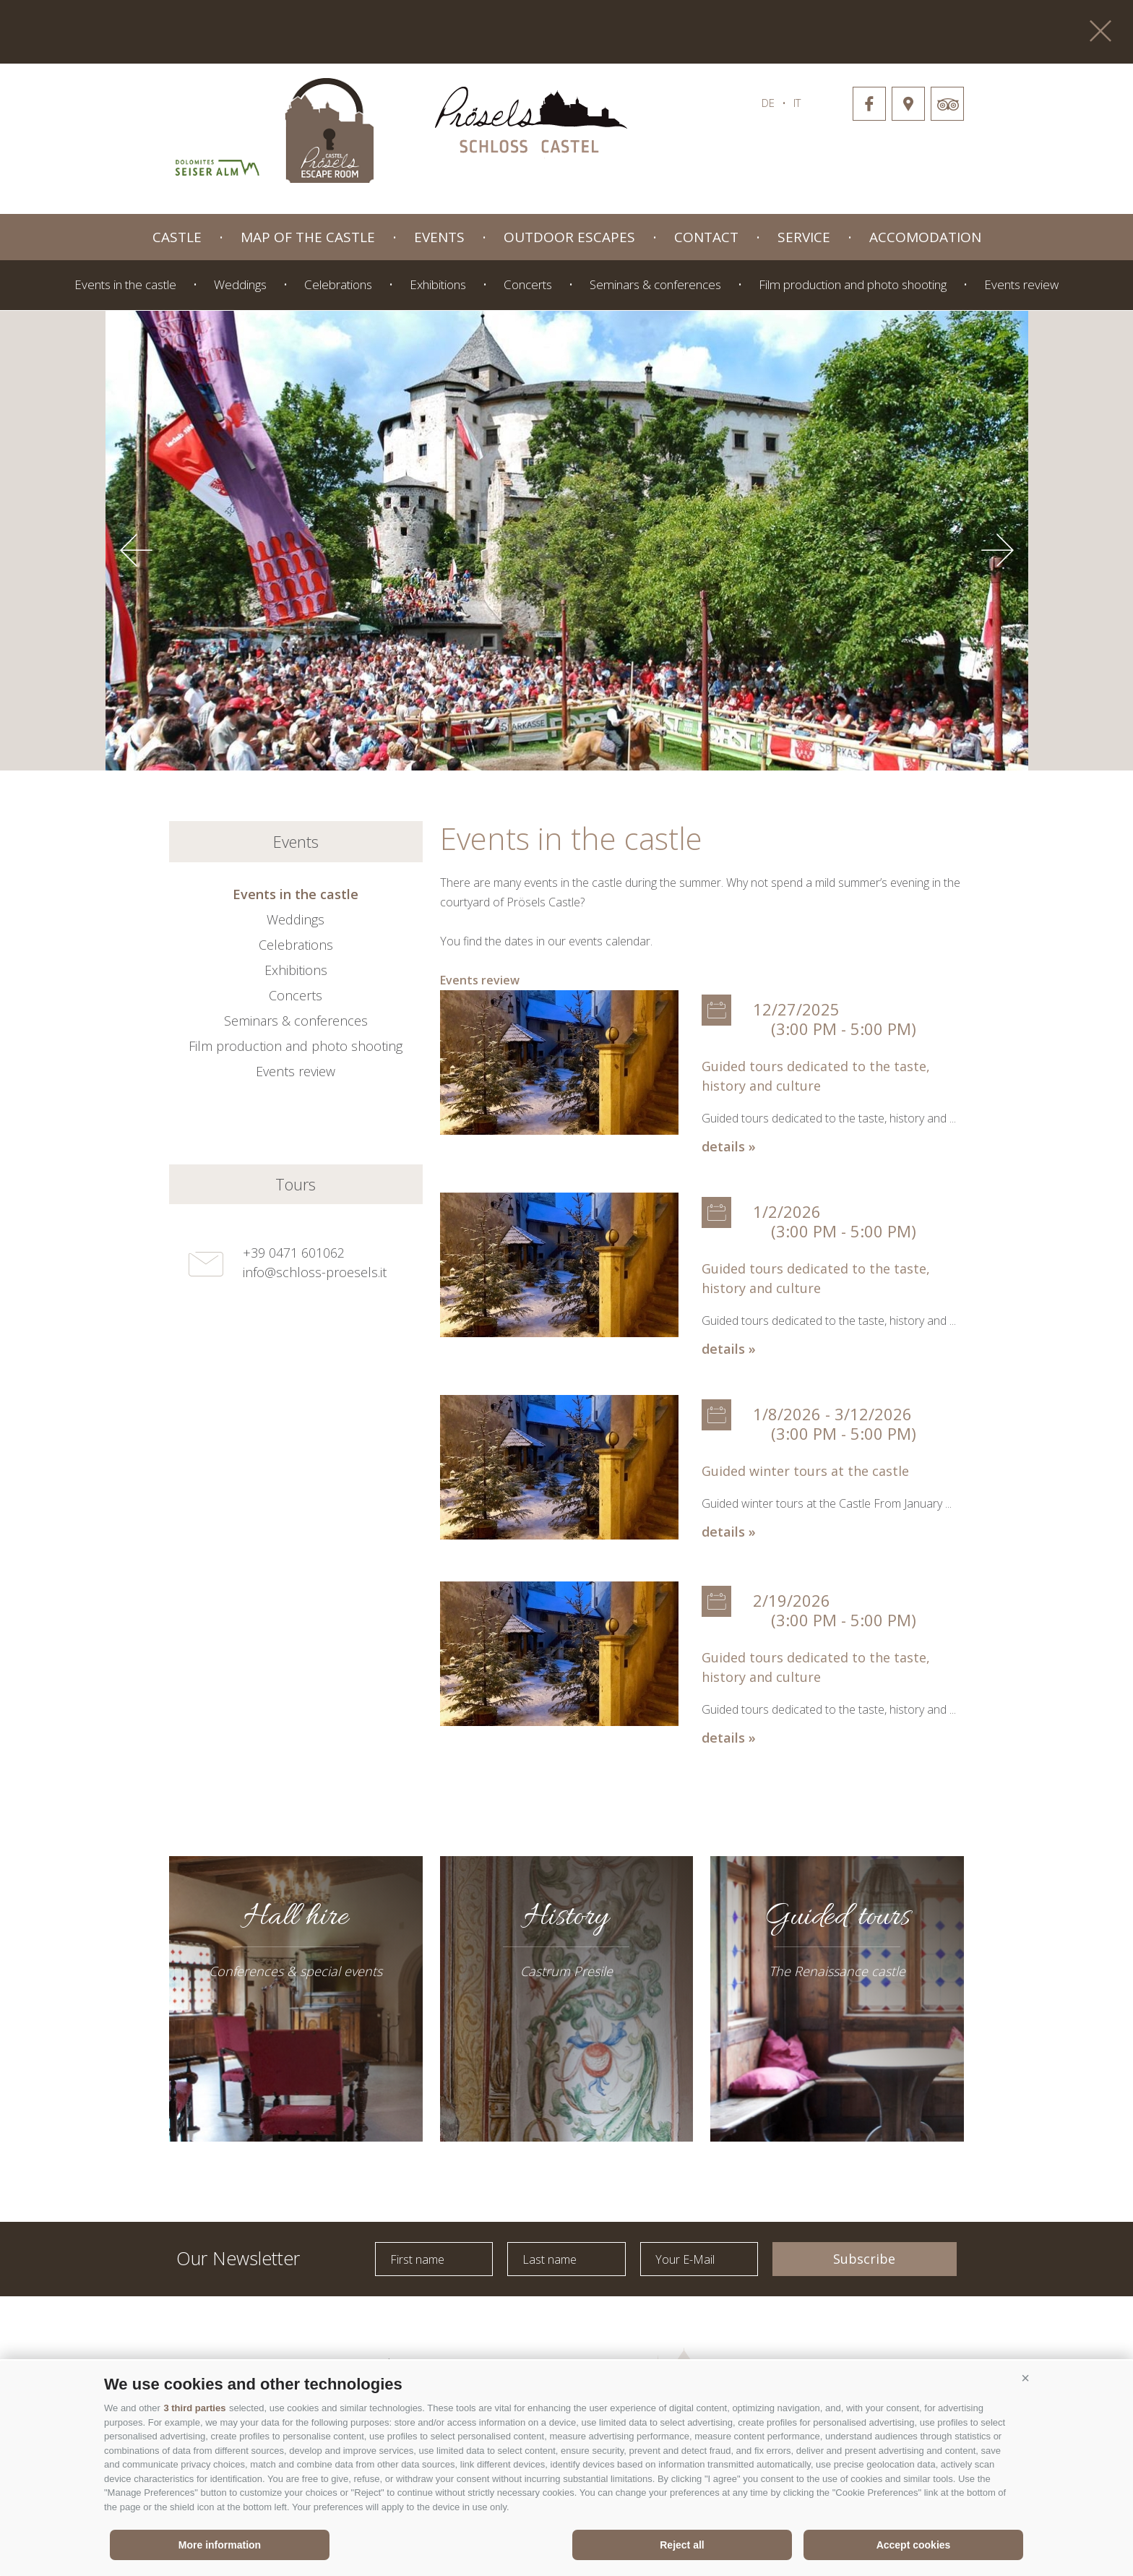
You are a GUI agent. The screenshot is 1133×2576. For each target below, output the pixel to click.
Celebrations (338, 284)
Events (439, 237)
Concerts (528, 284)
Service (803, 237)
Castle (177, 237)
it (797, 102)
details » (729, 1146)
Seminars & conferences (655, 284)
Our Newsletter (238, 2257)
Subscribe (864, 2258)
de (768, 102)
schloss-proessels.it (531, 123)
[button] (1025, 2378)
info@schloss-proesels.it (315, 1272)
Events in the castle (125, 284)
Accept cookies (913, 2545)
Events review (1021, 284)
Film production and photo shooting (853, 284)
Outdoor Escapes (569, 237)
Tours (295, 1184)
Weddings (240, 284)
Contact (706, 237)
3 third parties (194, 2408)
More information (219, 2545)
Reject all (682, 2545)
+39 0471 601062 (294, 1252)
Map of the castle (308, 237)
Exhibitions (438, 284)
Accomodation (925, 237)
